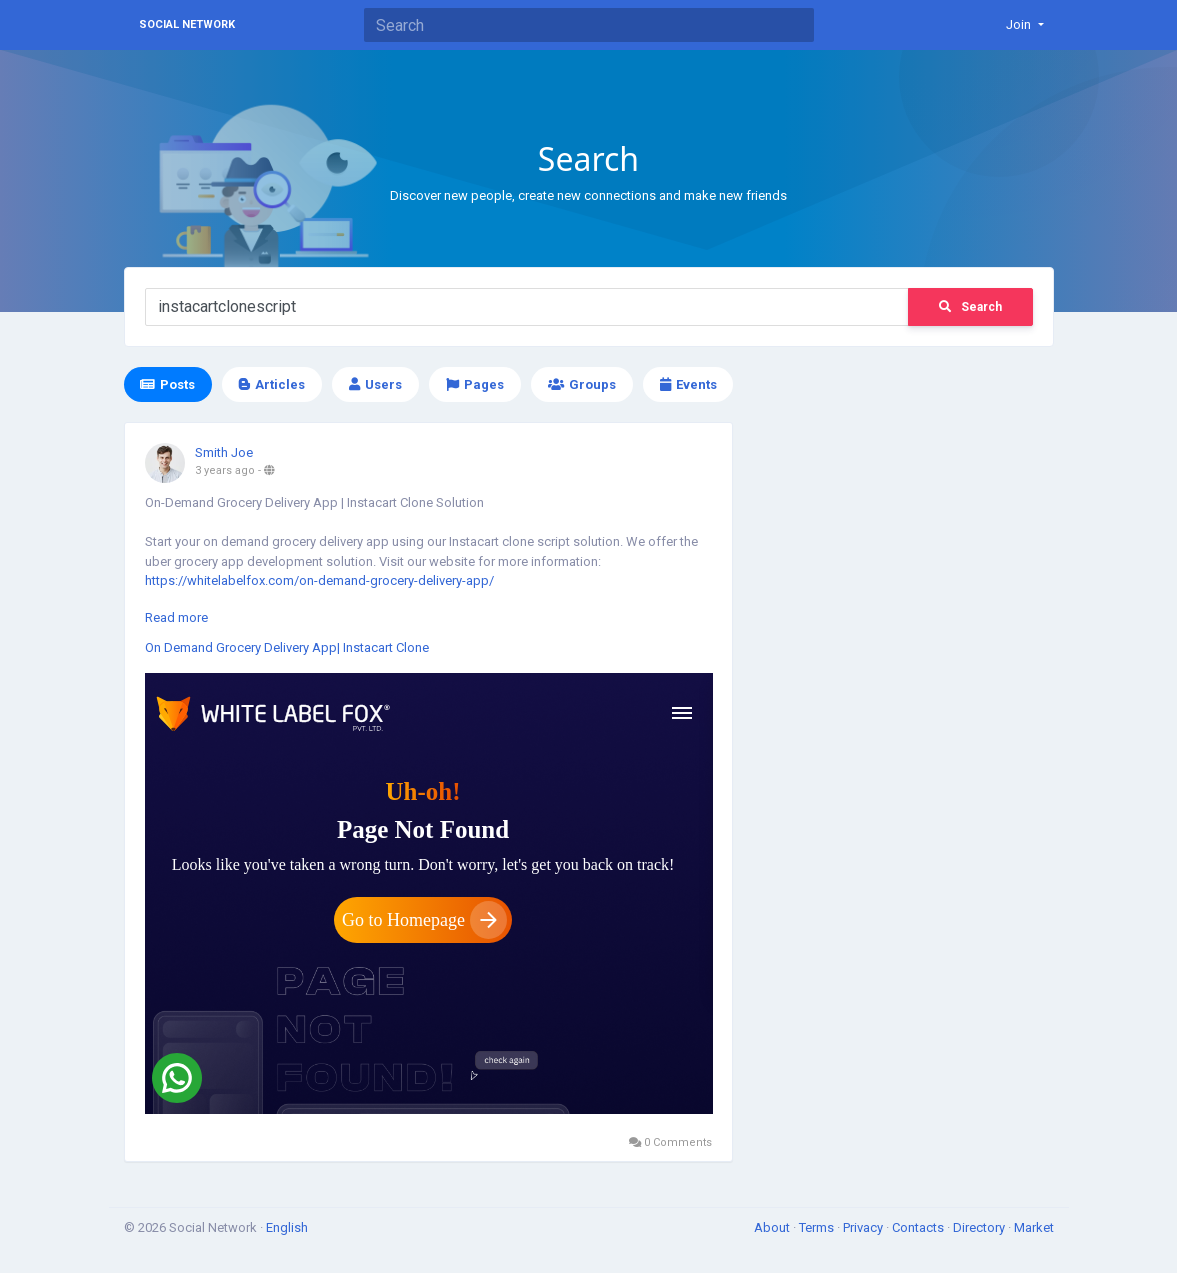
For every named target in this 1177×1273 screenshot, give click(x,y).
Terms (818, 1227)
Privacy (864, 1227)
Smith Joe (224, 452)
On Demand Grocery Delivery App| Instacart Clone (287, 647)
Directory (980, 1227)
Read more (176, 617)
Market (1034, 1227)
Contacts (919, 1227)
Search (970, 307)
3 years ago (225, 470)
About (773, 1227)
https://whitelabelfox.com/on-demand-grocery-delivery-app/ (319, 580)
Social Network (187, 24)
